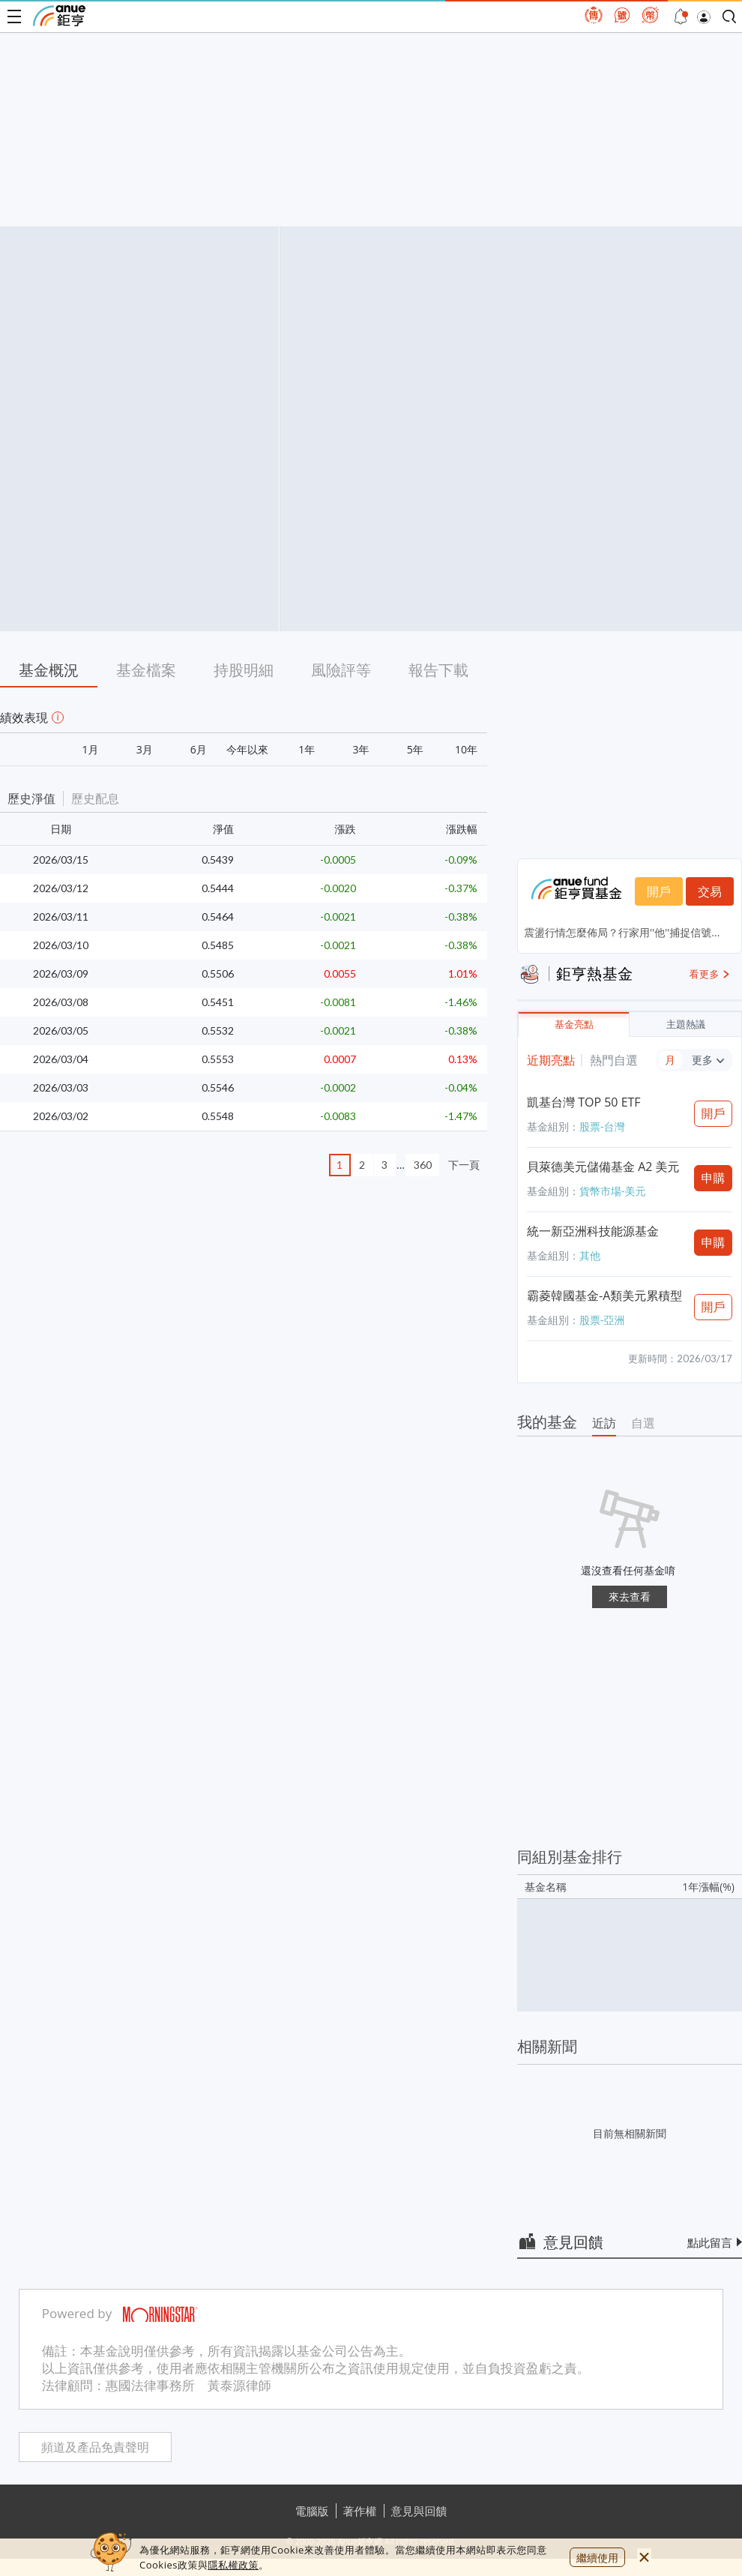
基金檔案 (146, 670)
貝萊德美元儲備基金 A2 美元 (603, 1166)
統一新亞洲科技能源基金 (593, 1231)
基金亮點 (574, 1024)
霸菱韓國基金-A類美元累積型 (604, 1295)
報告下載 (438, 670)
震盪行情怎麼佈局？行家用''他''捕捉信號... (622, 932)
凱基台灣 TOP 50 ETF (584, 1102)
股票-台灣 (602, 1126)
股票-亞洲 (602, 1320)
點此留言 (709, 2242)
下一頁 (464, 1164)
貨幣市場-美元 (612, 1191)
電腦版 (312, 2510)
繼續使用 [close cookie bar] (597, 2558)
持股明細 (244, 670)
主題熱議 (685, 1024)
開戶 (659, 891)
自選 (643, 1423)
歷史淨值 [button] (31, 798)
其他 (589, 1255)
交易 (710, 891)
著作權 (360, 2510)
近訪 (604, 1423)
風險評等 (341, 670)
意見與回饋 (419, 2511)
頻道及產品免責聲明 (95, 2447)
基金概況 (49, 670)
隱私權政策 (233, 2565)
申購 (714, 1178)
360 (423, 1164)
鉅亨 (59, 15)
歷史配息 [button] (95, 798)
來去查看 (630, 1596)
